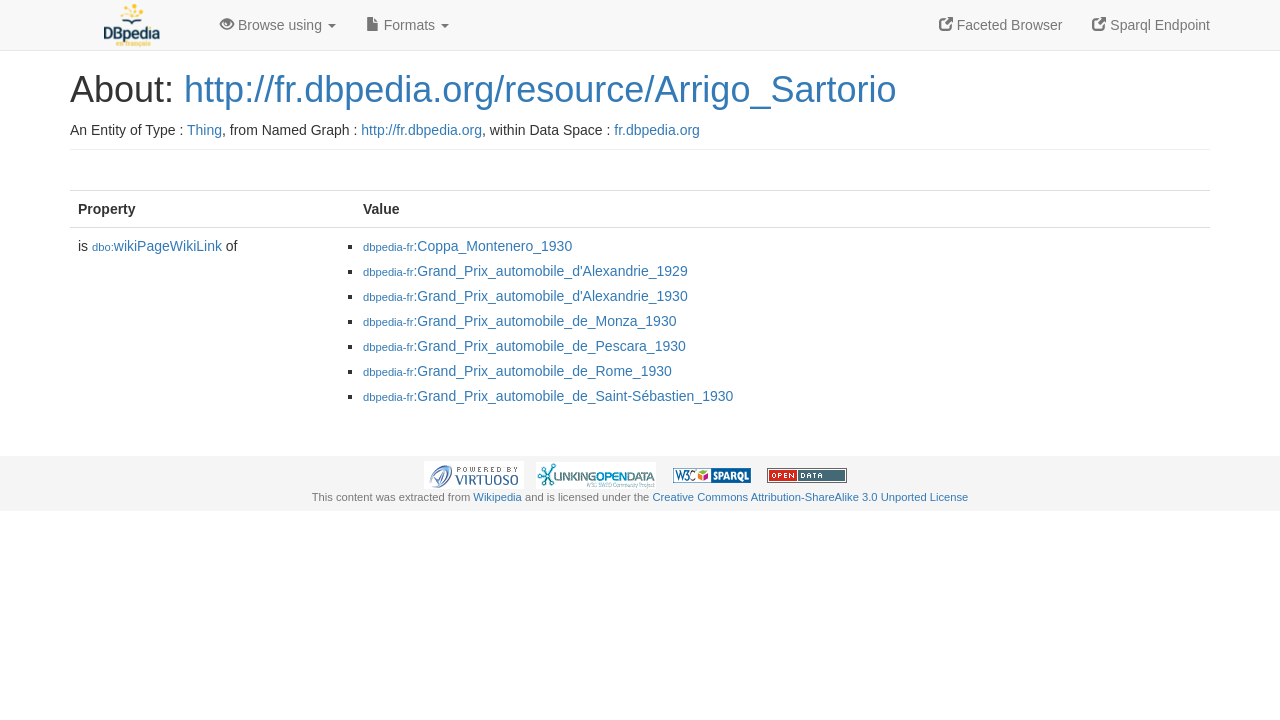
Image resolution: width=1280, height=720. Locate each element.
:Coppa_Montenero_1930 (467, 246)
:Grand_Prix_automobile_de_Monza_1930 (519, 321)
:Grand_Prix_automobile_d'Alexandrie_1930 (525, 296)
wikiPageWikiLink (157, 246)
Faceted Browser (1001, 25)
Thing (204, 130)
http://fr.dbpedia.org (421, 130)
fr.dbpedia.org (657, 130)
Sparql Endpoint (1151, 25)
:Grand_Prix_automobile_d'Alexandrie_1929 (525, 271)
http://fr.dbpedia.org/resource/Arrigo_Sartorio (540, 89)
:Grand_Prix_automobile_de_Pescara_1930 (524, 346)
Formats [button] (407, 25)
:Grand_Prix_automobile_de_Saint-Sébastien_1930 (548, 396)
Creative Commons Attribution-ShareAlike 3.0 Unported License (810, 497)
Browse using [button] (278, 25)
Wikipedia (497, 497)
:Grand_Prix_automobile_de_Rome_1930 (517, 371)
